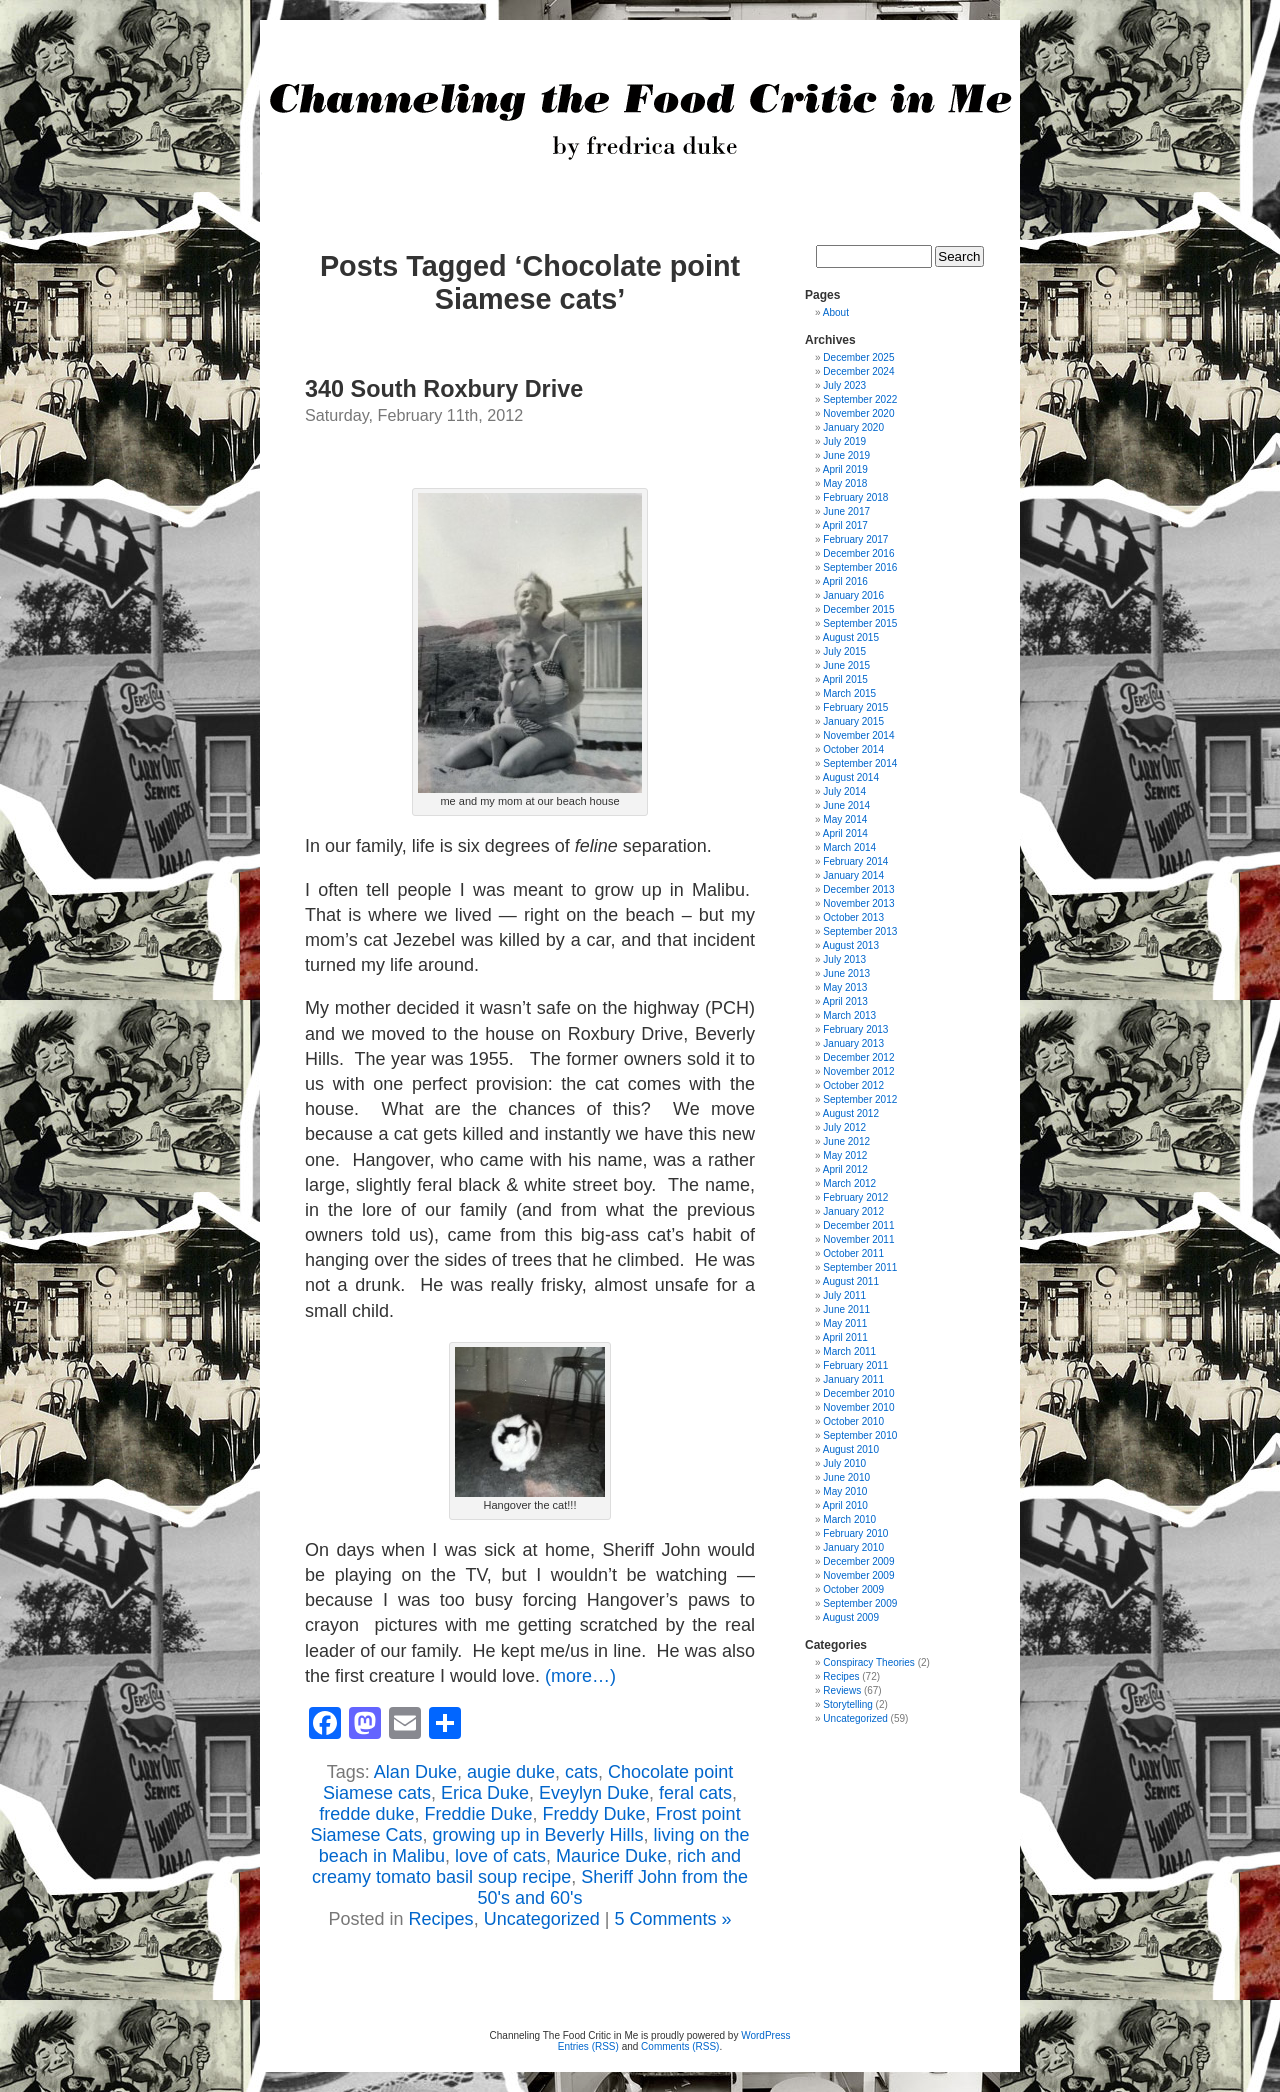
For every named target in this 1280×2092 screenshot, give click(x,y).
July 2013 (844, 959)
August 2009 (851, 1617)
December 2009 (858, 1561)
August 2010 (851, 1449)
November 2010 (858, 1407)
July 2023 (844, 385)
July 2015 (844, 651)
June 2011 (846, 1309)
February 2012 (855, 1197)
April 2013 (845, 1001)
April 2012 (845, 1169)
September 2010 (860, 1435)
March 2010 (849, 1519)
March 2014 (849, 847)
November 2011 (858, 1239)
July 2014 (844, 791)
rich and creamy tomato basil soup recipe (526, 1866)
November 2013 (858, 903)
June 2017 (846, 511)
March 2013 (849, 1015)
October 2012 (853, 1085)
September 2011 (860, 1267)
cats (581, 1772)
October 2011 (853, 1253)
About (836, 312)
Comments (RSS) (680, 2046)
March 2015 (849, 693)
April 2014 (845, 833)
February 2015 (855, 707)
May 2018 (845, 483)
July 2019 (844, 441)
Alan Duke (415, 1772)
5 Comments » (672, 1919)
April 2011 (845, 1337)
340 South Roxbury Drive (444, 389)
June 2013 (846, 973)
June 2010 (846, 1477)
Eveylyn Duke (594, 1793)
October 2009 (853, 1589)
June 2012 (846, 1141)
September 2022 (860, 399)
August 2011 (851, 1281)
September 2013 (860, 931)
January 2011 (853, 1379)
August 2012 (851, 1113)
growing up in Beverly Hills (537, 1835)
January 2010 (853, 1547)
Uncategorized (542, 1919)
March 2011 (849, 1351)
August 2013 (851, 945)
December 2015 (858, 609)
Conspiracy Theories (869, 1662)
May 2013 (845, 987)
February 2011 (855, 1365)
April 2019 (845, 469)
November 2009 (858, 1575)
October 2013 (853, 917)
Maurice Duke (611, 1856)
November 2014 (858, 735)
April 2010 (845, 1505)
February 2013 (855, 1029)
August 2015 (851, 637)
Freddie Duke (478, 1814)
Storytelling (847, 1704)
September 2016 (860, 567)
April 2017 (845, 525)
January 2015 (853, 721)
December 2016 (858, 553)
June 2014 (846, 805)
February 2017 (855, 539)
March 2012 (849, 1183)
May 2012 (845, 1155)
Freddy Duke (594, 1814)
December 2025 (858, 357)
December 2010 (858, 1393)
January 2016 (853, 595)
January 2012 (853, 1211)
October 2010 (853, 1421)
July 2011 (844, 1295)
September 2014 (860, 763)
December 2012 (858, 1057)
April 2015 (845, 679)
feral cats (695, 1793)
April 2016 (845, 581)
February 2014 (855, 861)
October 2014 (853, 749)
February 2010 (855, 1533)
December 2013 (858, 889)
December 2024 (858, 371)
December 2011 (858, 1225)
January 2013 (853, 1043)
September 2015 (860, 623)
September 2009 (860, 1603)
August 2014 (851, 777)
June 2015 (846, 665)
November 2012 (858, 1071)
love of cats (500, 1856)
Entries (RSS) (588, 2046)
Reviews (842, 1690)
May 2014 (845, 819)
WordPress (765, 2035)
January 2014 (853, 875)
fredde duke (366, 1814)
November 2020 (858, 413)
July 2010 (844, 1463)
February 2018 (855, 497)
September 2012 (860, 1099)
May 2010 (845, 1491)
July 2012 (844, 1127)
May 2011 (845, 1323)
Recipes (441, 1919)
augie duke (511, 1772)
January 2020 (853, 427)
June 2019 (846, 455)
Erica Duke (485, 1793)
